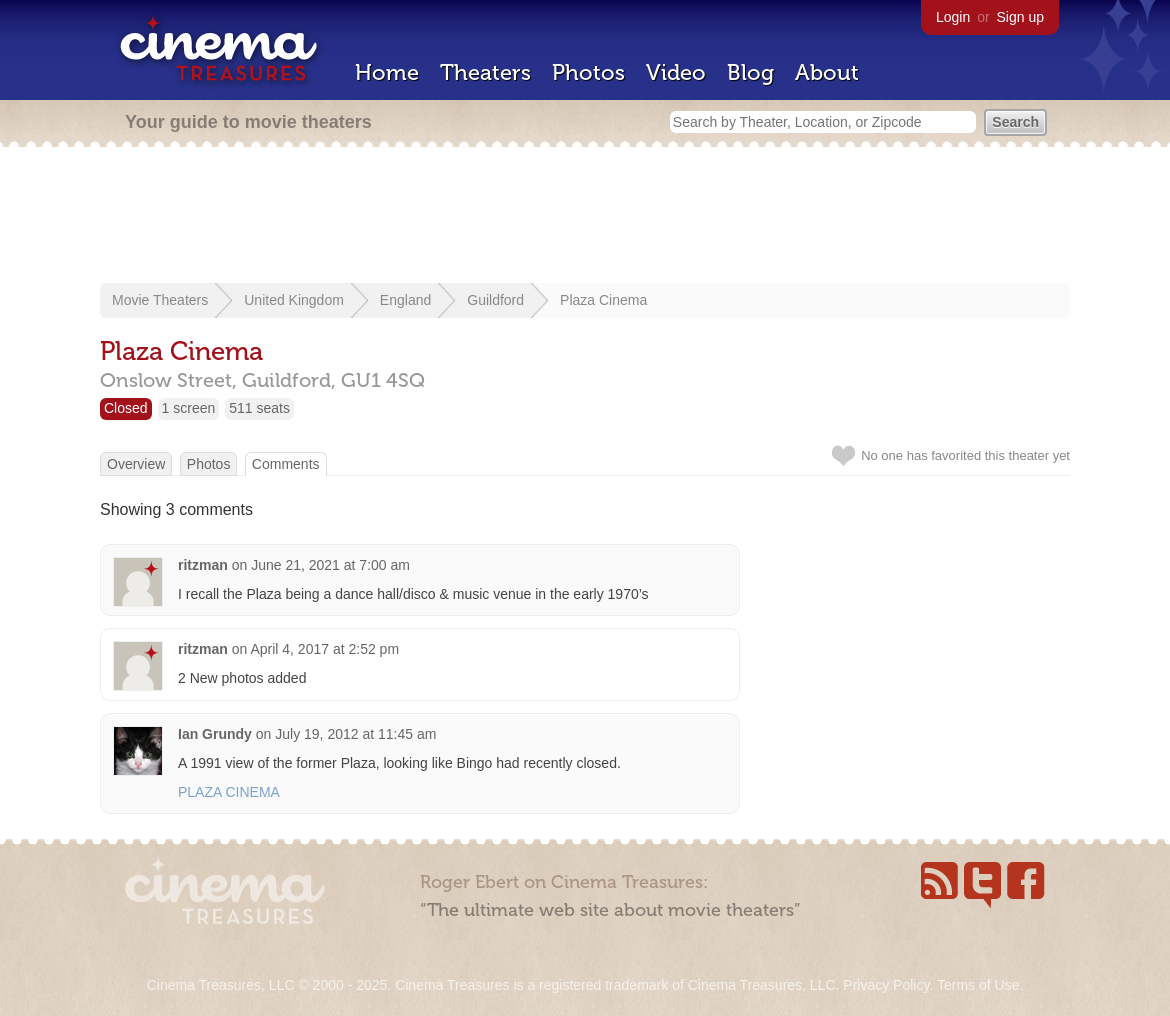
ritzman (203, 565)
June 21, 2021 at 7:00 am (330, 565)
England (405, 300)
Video (676, 72)
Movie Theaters (160, 300)
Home (387, 72)
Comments (286, 464)
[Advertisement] (585, 217)
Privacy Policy (886, 985)
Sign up (1020, 17)
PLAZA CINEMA (229, 792)
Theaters (485, 72)
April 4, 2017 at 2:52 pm (324, 649)
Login (953, 17)
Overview (136, 464)
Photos (588, 72)
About (827, 72)
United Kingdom (294, 300)
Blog (750, 72)
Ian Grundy (215, 734)
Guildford (495, 300)
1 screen (189, 408)
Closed (126, 408)
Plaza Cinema (603, 300)
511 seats (259, 408)
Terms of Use (978, 985)
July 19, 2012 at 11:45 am (355, 734)
